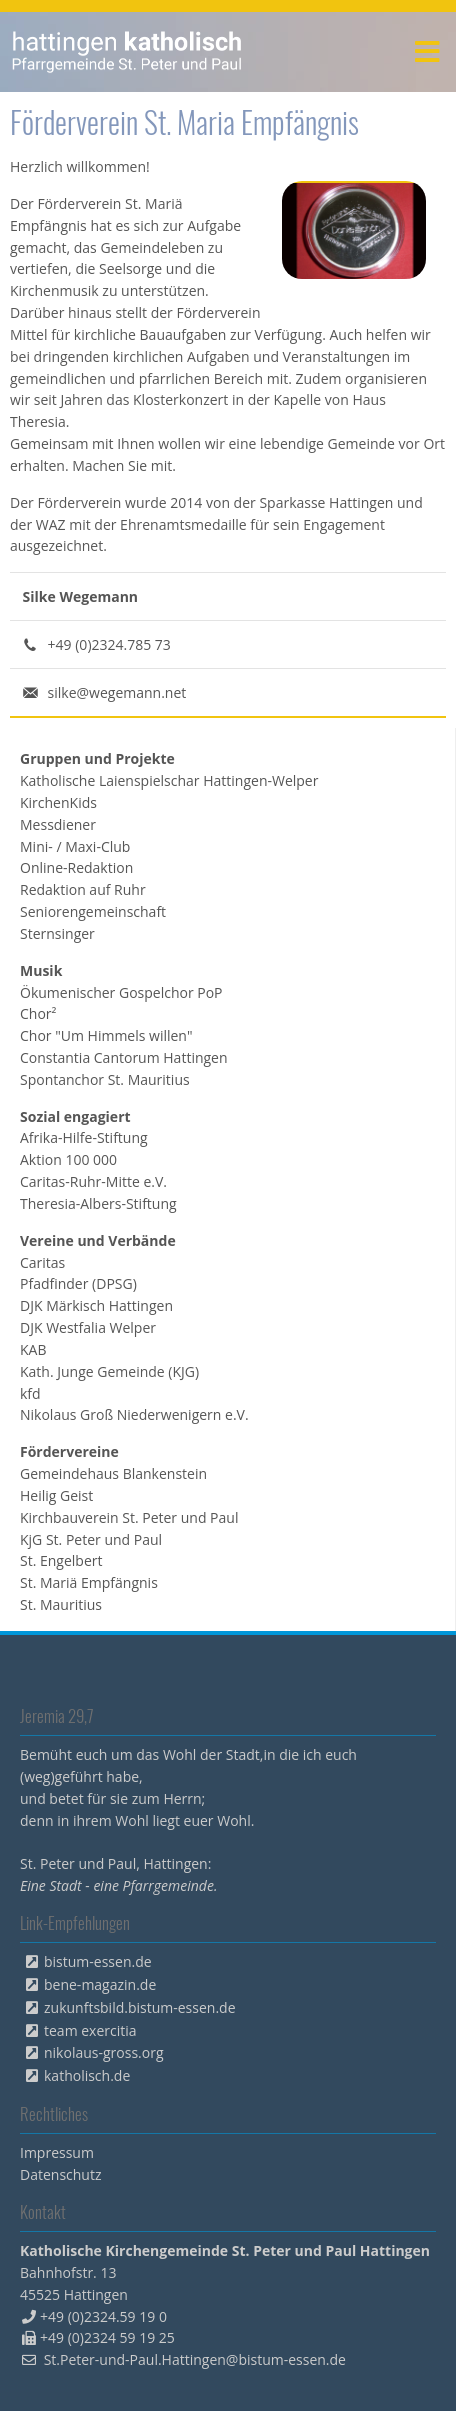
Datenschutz (60, 2174)
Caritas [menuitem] (42, 1262)
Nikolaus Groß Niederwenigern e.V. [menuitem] (134, 1414)
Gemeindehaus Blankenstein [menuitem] (113, 1473)
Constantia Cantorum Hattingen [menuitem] (124, 1057)
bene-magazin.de (100, 1984)
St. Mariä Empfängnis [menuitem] (89, 1582)
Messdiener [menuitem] (58, 824)
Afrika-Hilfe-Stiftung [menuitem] (84, 1137)
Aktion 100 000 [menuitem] (68, 1159)
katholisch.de (87, 2075)
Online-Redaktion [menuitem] (76, 867)
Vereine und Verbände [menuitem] (98, 1240)
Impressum (57, 2152)
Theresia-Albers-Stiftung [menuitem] (98, 1203)
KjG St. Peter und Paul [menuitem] (91, 1539)
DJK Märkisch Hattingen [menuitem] (96, 1305)
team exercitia (90, 2030)
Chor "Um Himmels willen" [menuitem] (106, 1035)
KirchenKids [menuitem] (58, 802)
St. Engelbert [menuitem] (61, 1560)
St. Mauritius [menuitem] (61, 1604)
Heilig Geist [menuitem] (56, 1495)
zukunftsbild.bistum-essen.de (140, 2007)
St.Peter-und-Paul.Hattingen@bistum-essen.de (195, 2359)
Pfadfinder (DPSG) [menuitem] (78, 1283)
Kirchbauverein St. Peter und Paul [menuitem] (129, 1517)
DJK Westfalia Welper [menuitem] (88, 1327)
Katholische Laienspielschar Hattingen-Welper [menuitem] (169, 780)
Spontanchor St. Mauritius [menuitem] (105, 1079)
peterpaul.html (127, 52)
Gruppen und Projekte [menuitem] (97, 758)
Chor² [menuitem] (38, 1013)
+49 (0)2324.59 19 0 (103, 2316)
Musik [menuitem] (41, 970)
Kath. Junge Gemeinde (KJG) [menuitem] (109, 1371)
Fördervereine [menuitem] (69, 1451)
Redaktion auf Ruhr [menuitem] (83, 889)
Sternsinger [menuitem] (57, 933)
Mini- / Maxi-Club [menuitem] (75, 846)
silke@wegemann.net (117, 692)
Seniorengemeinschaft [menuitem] (93, 911)
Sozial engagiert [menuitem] (75, 1116)
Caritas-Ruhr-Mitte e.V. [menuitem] (93, 1181)
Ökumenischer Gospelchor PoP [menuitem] (121, 992)
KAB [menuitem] (33, 1349)
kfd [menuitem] (30, 1393)
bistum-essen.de (98, 1961)
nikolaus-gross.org (104, 2052)
